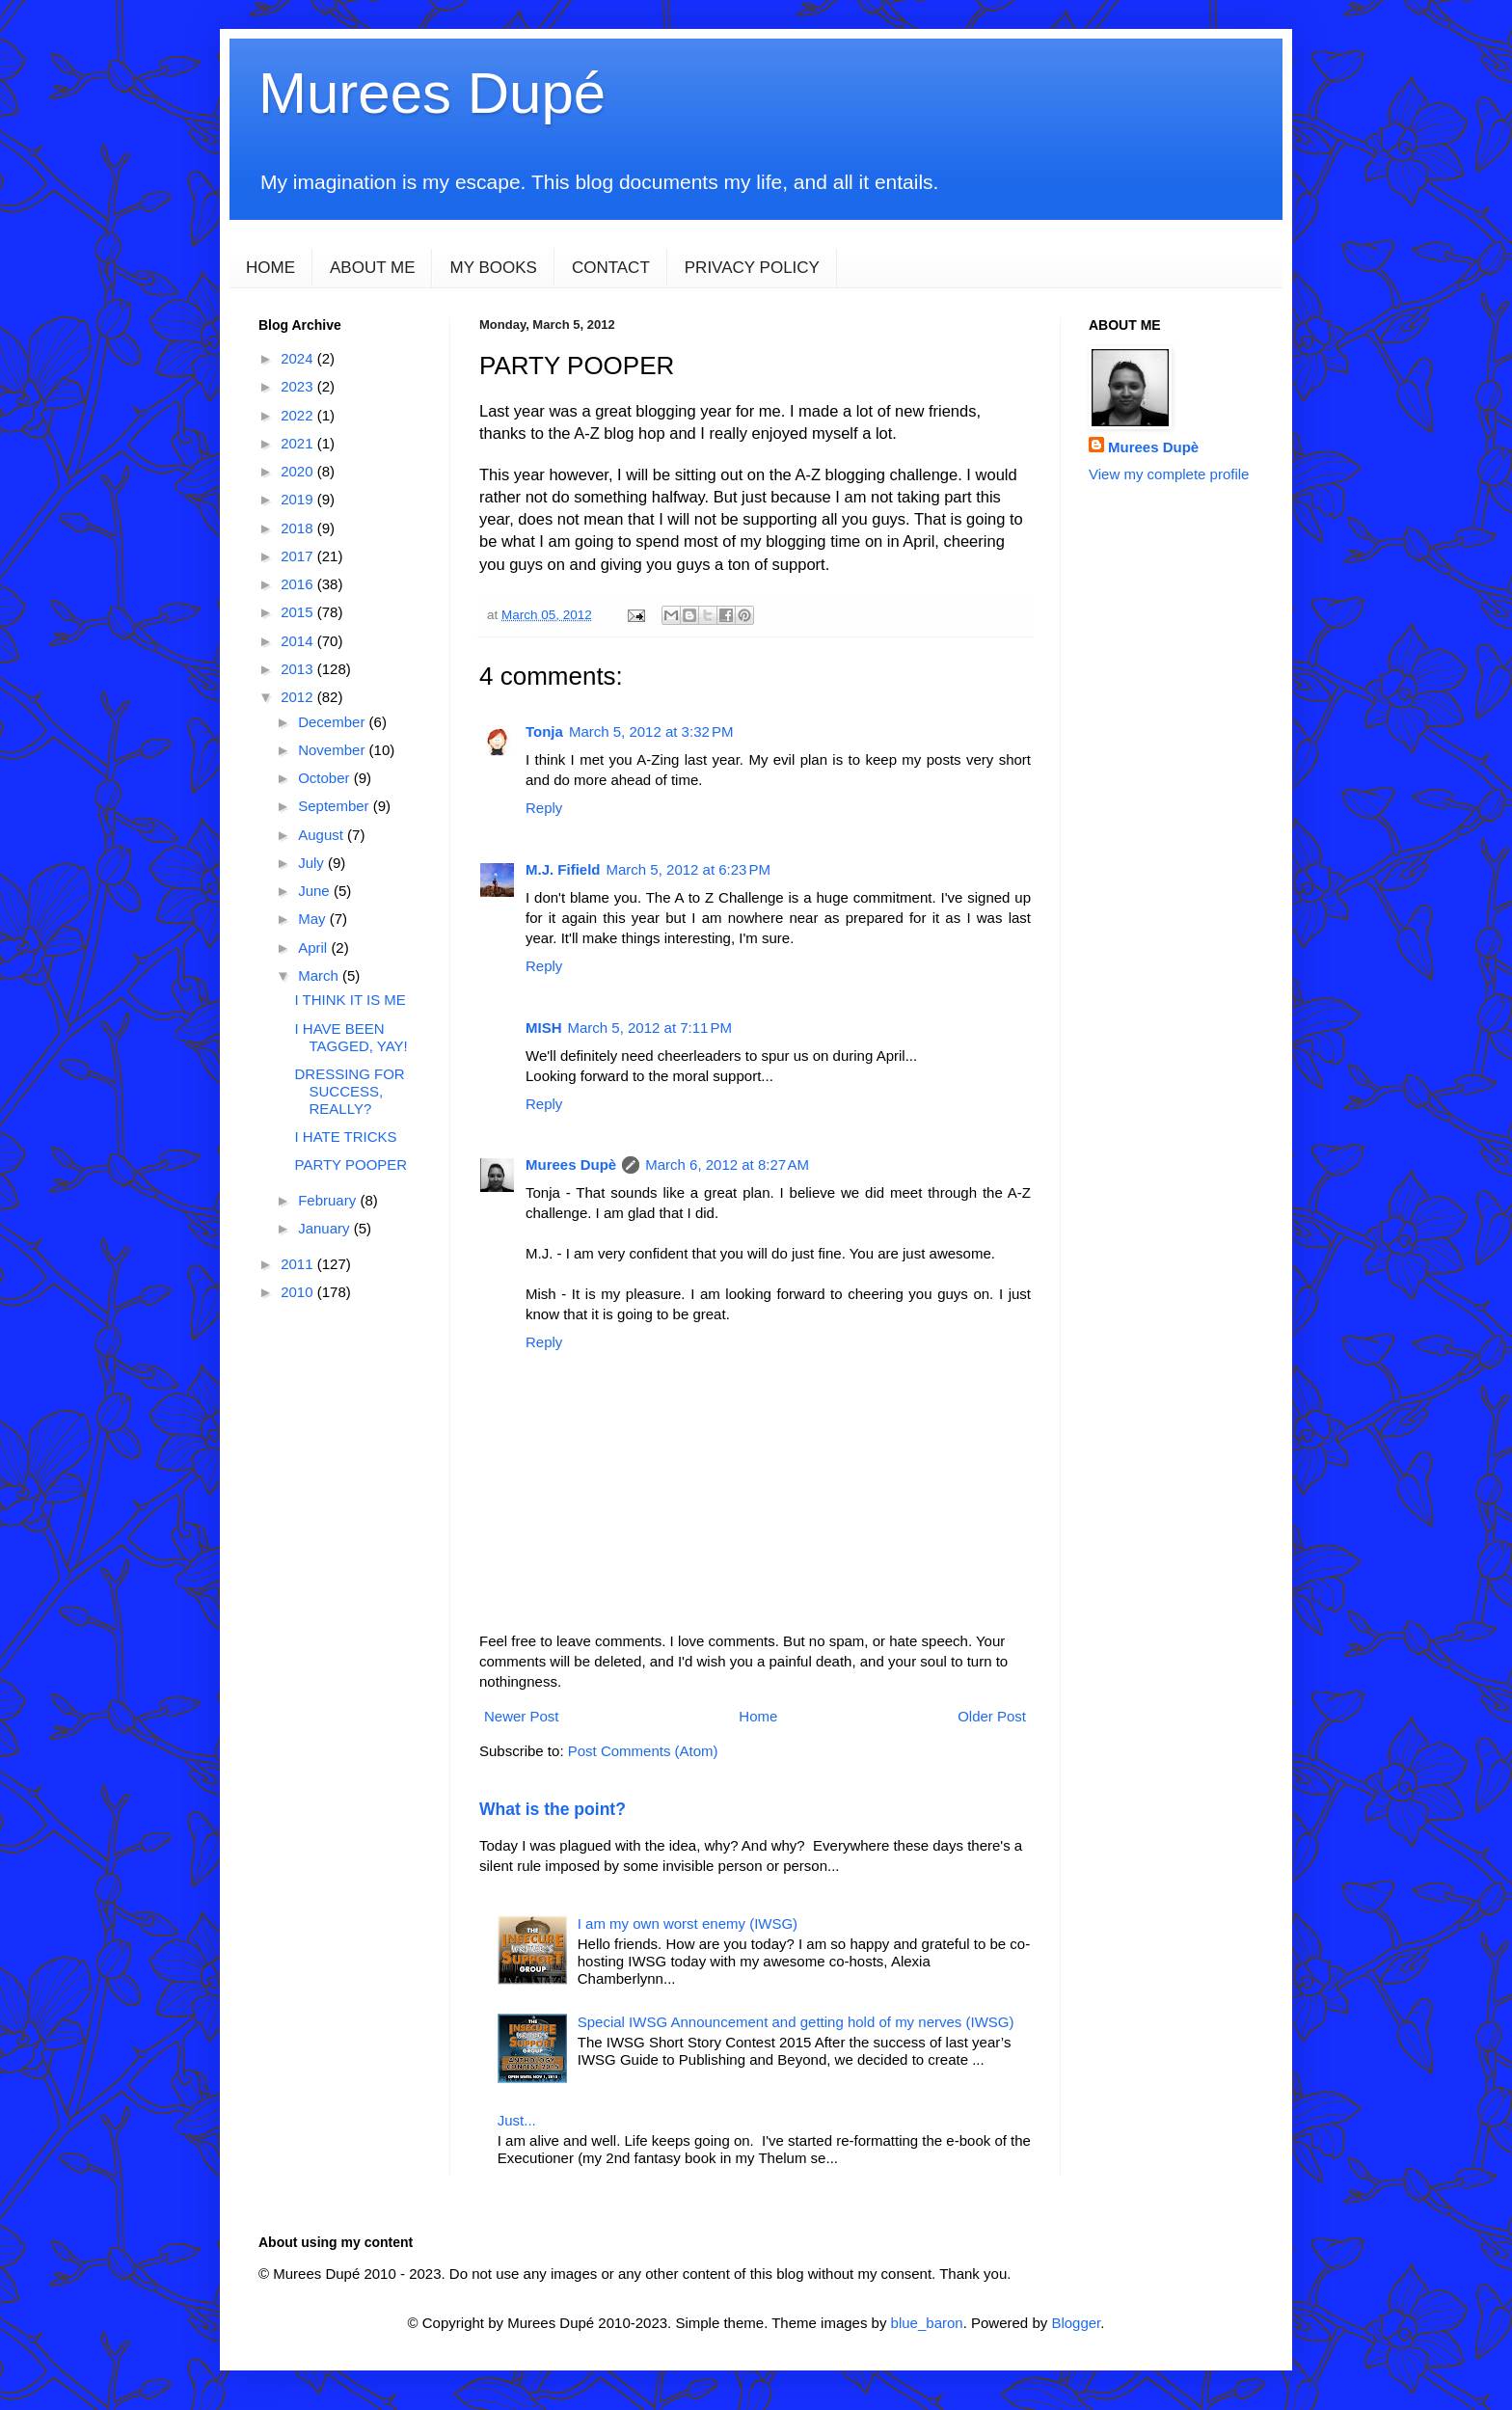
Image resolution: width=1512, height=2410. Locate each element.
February (329, 1200)
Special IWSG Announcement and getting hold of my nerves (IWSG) (796, 2022)
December (333, 722)
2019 (299, 499)
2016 (299, 584)
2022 (299, 415)
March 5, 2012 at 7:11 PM (650, 1027)
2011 (299, 1264)
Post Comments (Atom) (643, 1751)
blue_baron (927, 2323)
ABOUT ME (372, 267)
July (313, 862)
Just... (517, 2120)
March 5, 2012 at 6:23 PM (689, 869)
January (326, 1228)
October (326, 778)
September (335, 806)
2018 (299, 528)
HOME (270, 267)
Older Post (992, 1716)
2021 (299, 443)
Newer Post (521, 1716)
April (314, 947)
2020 (299, 471)
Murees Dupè (571, 1164)
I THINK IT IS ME (350, 999)
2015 (299, 612)
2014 (299, 641)
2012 (299, 697)
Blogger (1075, 2323)
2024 (299, 358)
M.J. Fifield (563, 869)
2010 (299, 1292)
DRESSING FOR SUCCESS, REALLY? (350, 1091)
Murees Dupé (432, 93)
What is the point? (552, 1809)
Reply (544, 807)
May (314, 918)
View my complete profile (1169, 474)
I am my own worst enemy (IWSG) (687, 1923)
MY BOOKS (492, 267)
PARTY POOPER (351, 1164)
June (316, 890)
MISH (544, 1027)
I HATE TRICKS (346, 1136)
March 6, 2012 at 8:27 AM (727, 1164)
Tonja (544, 731)
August (322, 834)
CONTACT (611, 267)
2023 (299, 386)
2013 (299, 669)
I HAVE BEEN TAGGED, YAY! (351, 1037)
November (333, 750)
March (320, 975)
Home (758, 1716)
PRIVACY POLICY (752, 267)
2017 (299, 556)
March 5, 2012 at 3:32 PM (651, 731)
